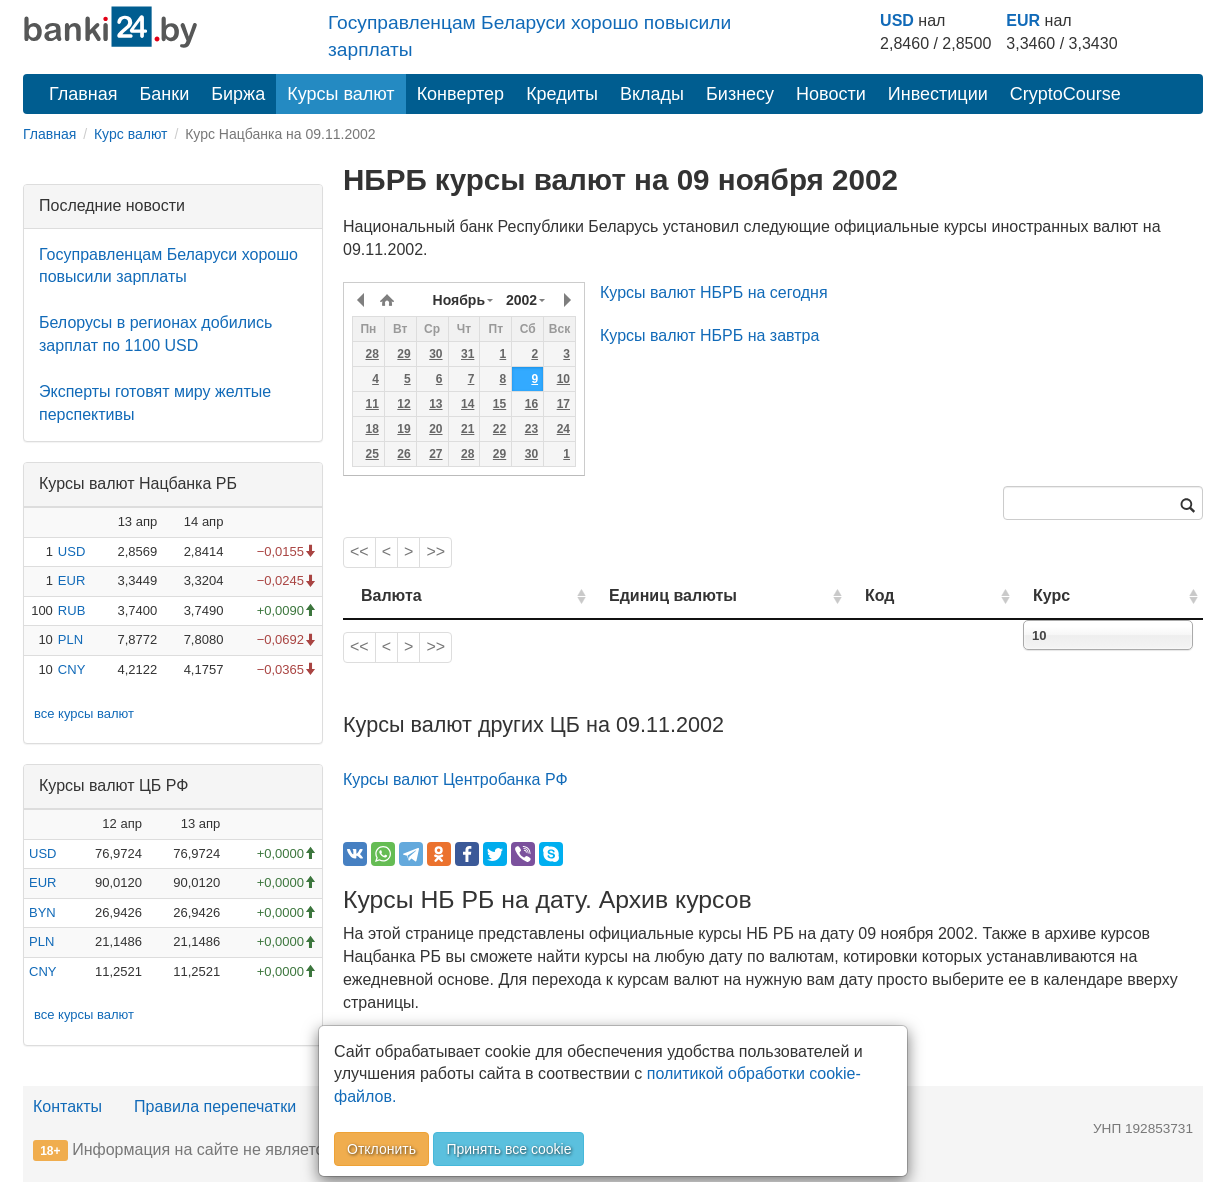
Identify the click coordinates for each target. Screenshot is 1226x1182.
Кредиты (562, 94)
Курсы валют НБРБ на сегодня (714, 292)
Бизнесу (740, 94)
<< (359, 551)
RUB (71, 610)
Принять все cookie (508, 1149)
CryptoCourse (1065, 94)
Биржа (238, 94)
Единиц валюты (633, 595)
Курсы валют (340, 94)
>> (435, 551)
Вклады (652, 94)
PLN (70, 639)
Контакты (67, 1106)
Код (936, 595)
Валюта (391, 595)
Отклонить (381, 1149)
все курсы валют (84, 713)
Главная (83, 94)
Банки (165, 94)
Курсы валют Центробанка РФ (455, 779)
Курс (1081, 595)
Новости (831, 94)
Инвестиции (938, 94)
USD (897, 20)
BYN (42, 912)
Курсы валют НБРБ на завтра (709, 335)
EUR (1023, 20)
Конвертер (461, 94)
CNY (71, 669)
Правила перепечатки (215, 1106)
